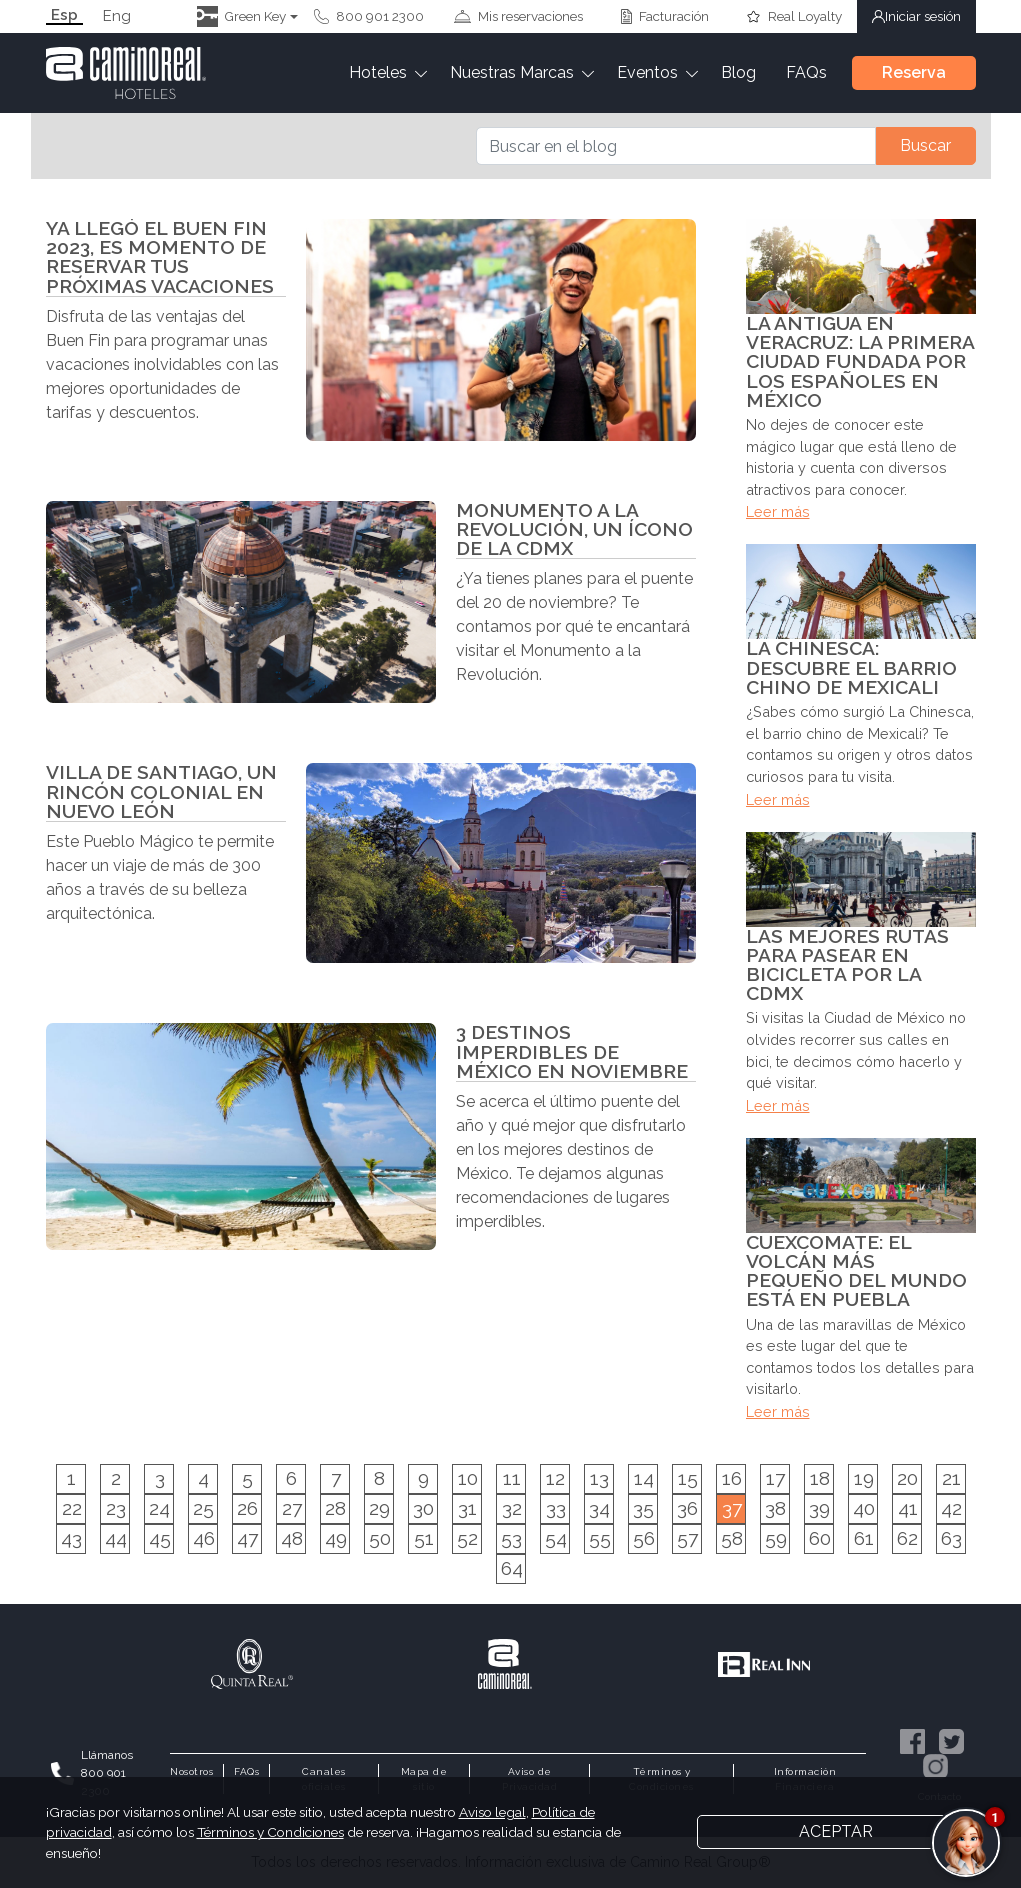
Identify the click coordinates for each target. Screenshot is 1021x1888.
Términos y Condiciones (270, 1832)
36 (687, 1508)
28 (335, 1508)
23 (116, 1508)
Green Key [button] (241, 16)
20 (907, 1478)
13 (599, 1478)
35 (643, 1508)
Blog (738, 72)
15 (688, 1478)
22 (72, 1508)
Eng (117, 16)
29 (379, 1508)
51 (424, 1538)
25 (203, 1508)
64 (512, 1568)
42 (951, 1508)
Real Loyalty (794, 16)
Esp (64, 16)
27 (292, 1508)
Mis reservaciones (518, 16)
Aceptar (836, 1831)
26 (247, 1508)
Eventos (647, 72)
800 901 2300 (369, 16)
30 (423, 1508)
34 (599, 1508)
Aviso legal (492, 1812)
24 (159, 1508)
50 (380, 1538)
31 (467, 1508)
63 (951, 1538)
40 (864, 1508)
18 (820, 1478)
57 (687, 1538)
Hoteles (378, 72)
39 (819, 1508)
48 (292, 1538)
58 (732, 1538)
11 (512, 1478)
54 (556, 1538)
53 (511, 1538)
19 (864, 1478)
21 (951, 1478)
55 (600, 1538)
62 (907, 1538)
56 (644, 1538)
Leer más (778, 511)
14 (644, 1478)
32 (512, 1508)
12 (555, 1478)
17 (775, 1478)
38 (775, 1508)
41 (908, 1508)
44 (116, 1538)
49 (336, 1538)
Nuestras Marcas (512, 72)
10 (468, 1478)
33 (556, 1508)
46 (204, 1538)
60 (820, 1538)
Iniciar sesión (916, 16)
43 (71, 1538)
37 (732, 1508)
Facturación (665, 16)
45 (160, 1538)
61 (864, 1538)
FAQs (806, 72)
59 (776, 1538)
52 (467, 1538)
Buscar (925, 145)
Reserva (914, 72)
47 (247, 1538)
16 (732, 1478)
